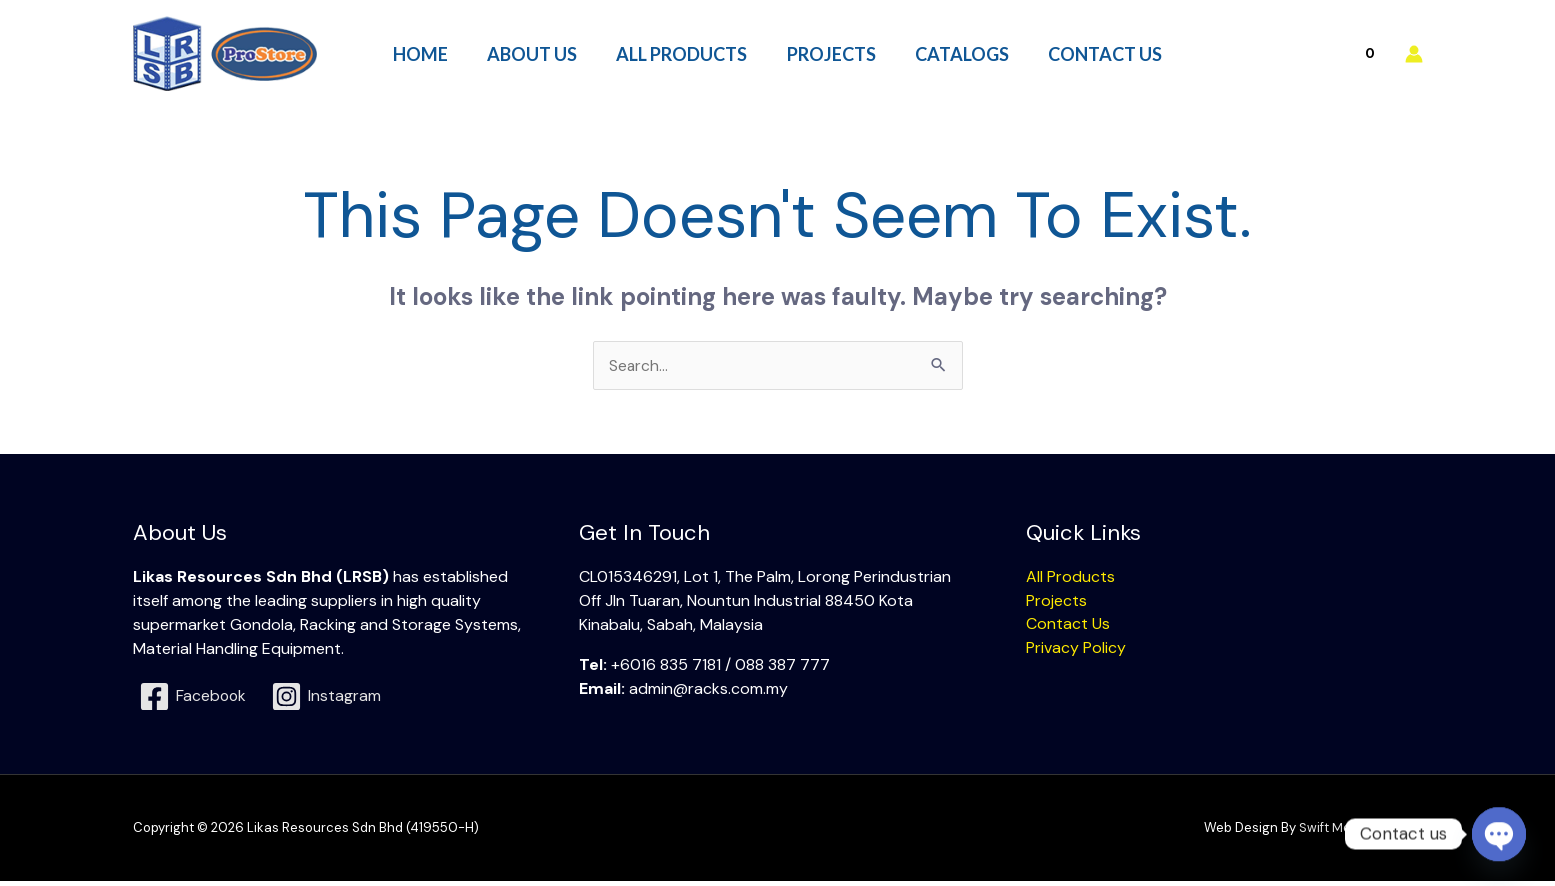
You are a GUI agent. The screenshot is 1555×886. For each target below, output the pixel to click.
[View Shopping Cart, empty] (1327, 55)
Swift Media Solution (1360, 832)
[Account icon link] (1414, 56)
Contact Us (1068, 628)
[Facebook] (194, 700)
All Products (1070, 580)
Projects (1056, 604)
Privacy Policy (1076, 652)
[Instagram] (327, 700)
